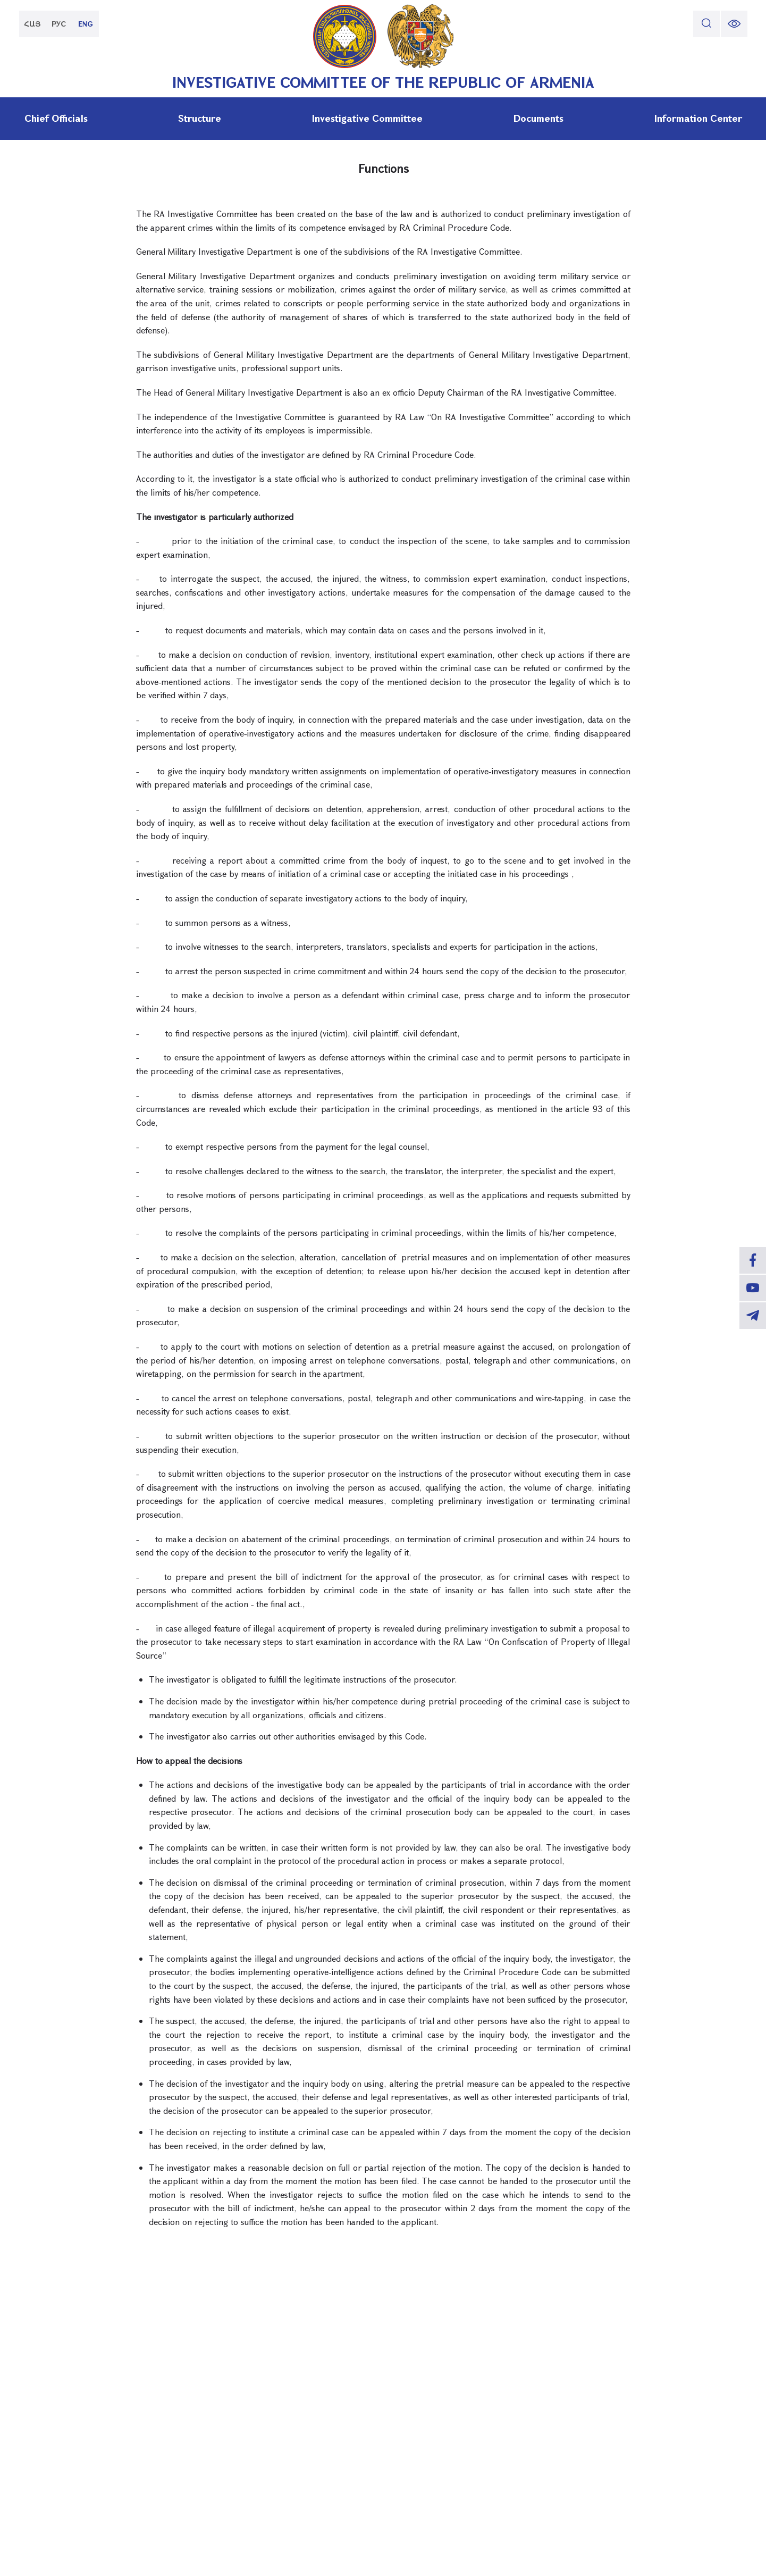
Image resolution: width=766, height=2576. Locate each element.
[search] (706, 24)
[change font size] (734, 24)
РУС (59, 24)
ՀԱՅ (32, 24)
